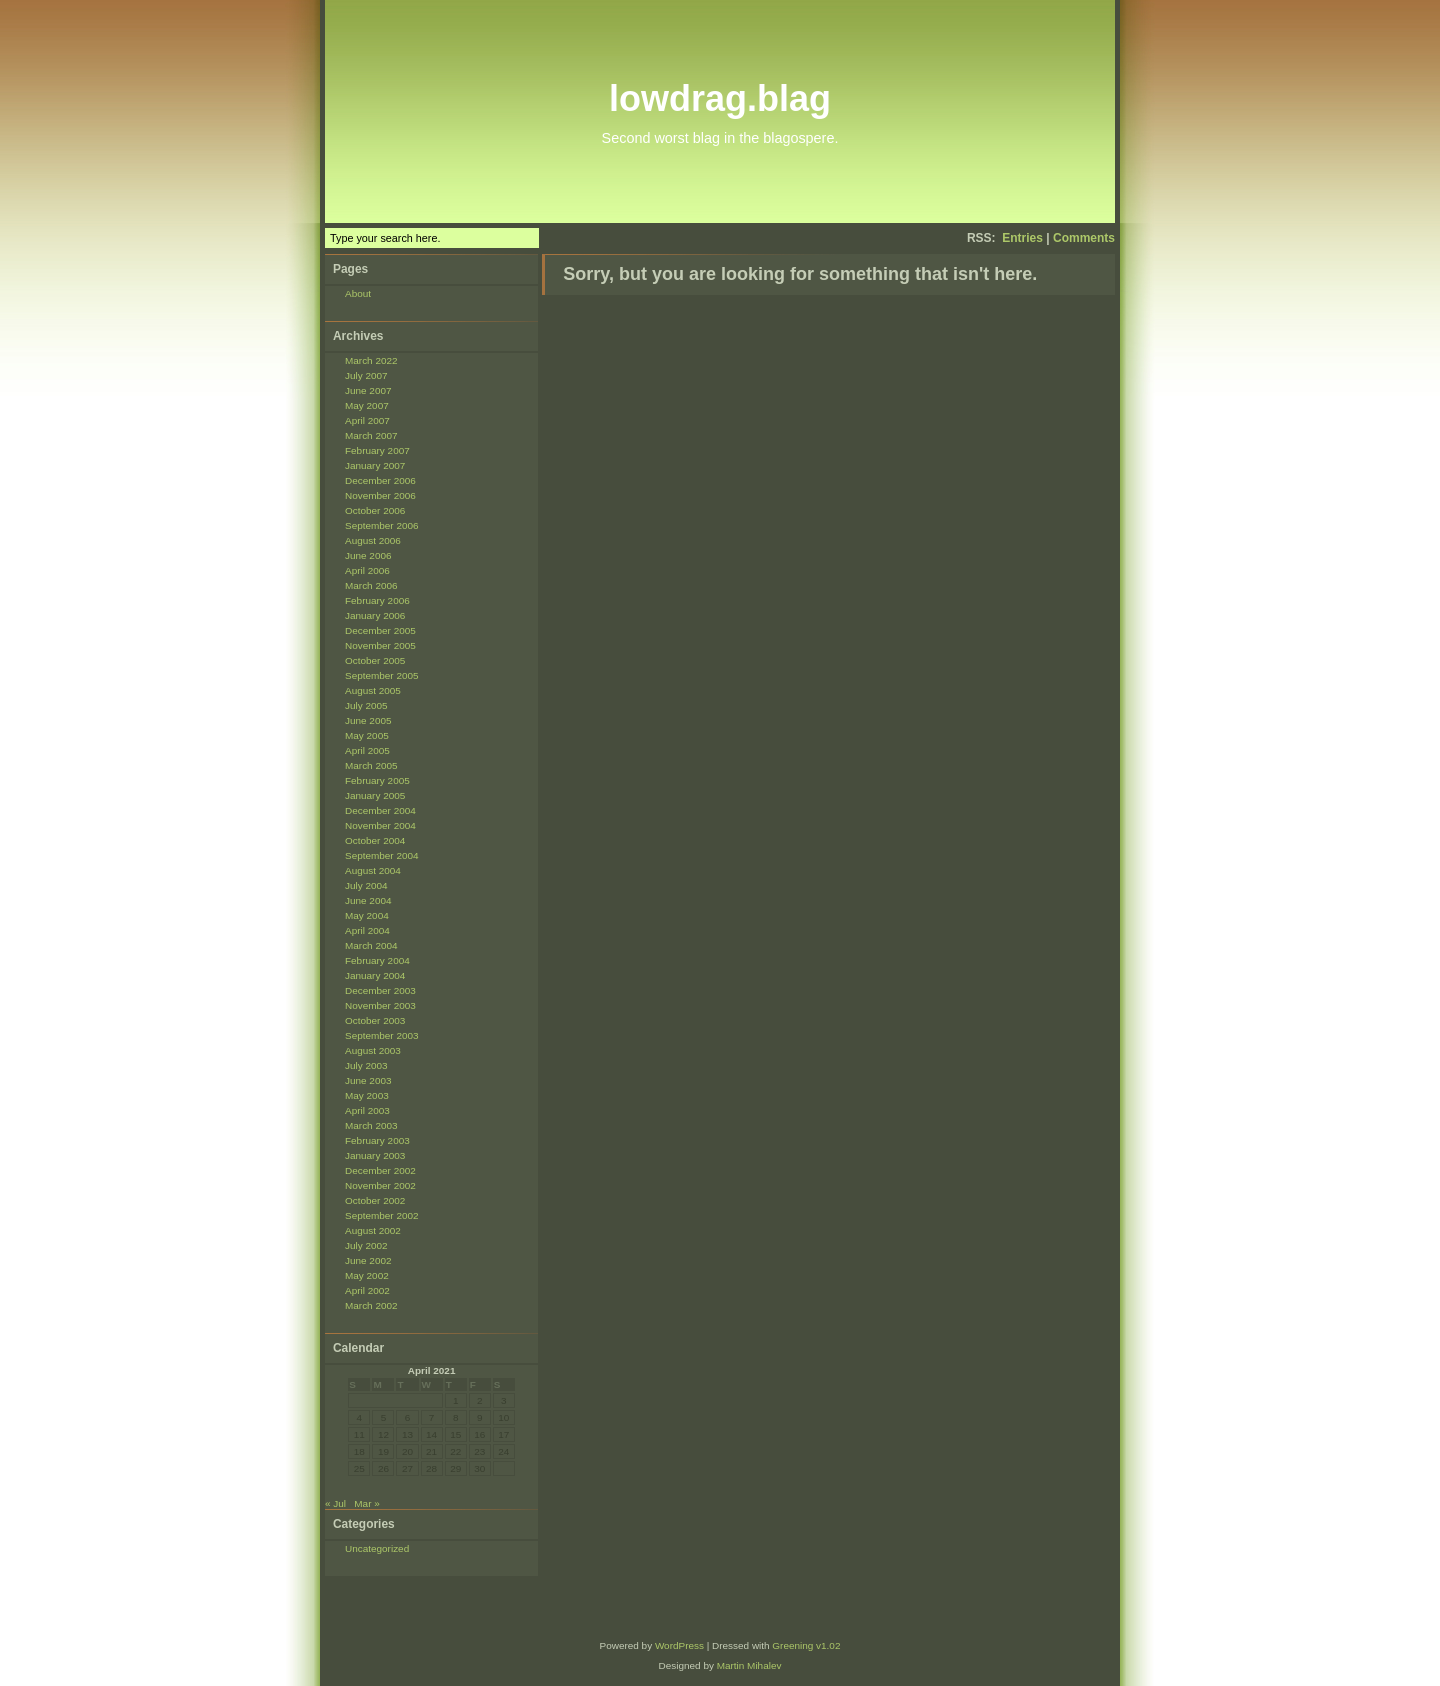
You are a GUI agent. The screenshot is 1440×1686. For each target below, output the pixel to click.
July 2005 (366, 705)
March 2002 (371, 1305)
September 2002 (382, 1215)
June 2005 (368, 720)
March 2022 (371, 360)
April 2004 (367, 930)
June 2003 (368, 1080)
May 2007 (367, 405)
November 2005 (380, 645)
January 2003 (375, 1155)
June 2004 (368, 900)
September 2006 (382, 525)
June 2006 (368, 555)
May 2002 (367, 1275)
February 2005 (377, 780)
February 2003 (377, 1140)
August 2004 (373, 870)
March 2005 (371, 765)
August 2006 (373, 540)
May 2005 (367, 735)
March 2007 (371, 435)
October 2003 (375, 1020)
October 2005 (375, 660)
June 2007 (368, 390)
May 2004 (367, 915)
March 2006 (371, 585)
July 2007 (366, 375)
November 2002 (380, 1185)
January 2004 (375, 975)
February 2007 (377, 450)
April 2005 (367, 750)
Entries (1022, 238)
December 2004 (380, 810)
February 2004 (377, 960)
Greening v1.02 (806, 1645)
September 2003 (382, 1035)
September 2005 (382, 675)
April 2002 (367, 1290)
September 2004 (382, 855)
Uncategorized (377, 1548)
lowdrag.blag (720, 98)
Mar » (366, 1503)
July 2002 (366, 1245)
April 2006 (367, 570)
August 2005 (373, 690)
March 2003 (371, 1125)
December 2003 (380, 990)
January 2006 (375, 615)
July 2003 (366, 1065)
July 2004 (366, 885)
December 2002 (380, 1170)
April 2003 (367, 1110)
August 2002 (373, 1230)
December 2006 (380, 480)
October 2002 (375, 1200)
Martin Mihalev (749, 1665)
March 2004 (371, 945)
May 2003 (367, 1095)
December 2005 (380, 630)
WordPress (679, 1645)
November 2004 (380, 825)
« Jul (335, 1503)
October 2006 (375, 510)
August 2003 (373, 1050)
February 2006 (377, 600)
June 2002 (368, 1260)
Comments (1084, 238)
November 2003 (380, 1005)
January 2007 (375, 465)
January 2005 (375, 795)
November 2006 (380, 495)
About (358, 293)
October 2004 (375, 840)
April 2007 (367, 420)
